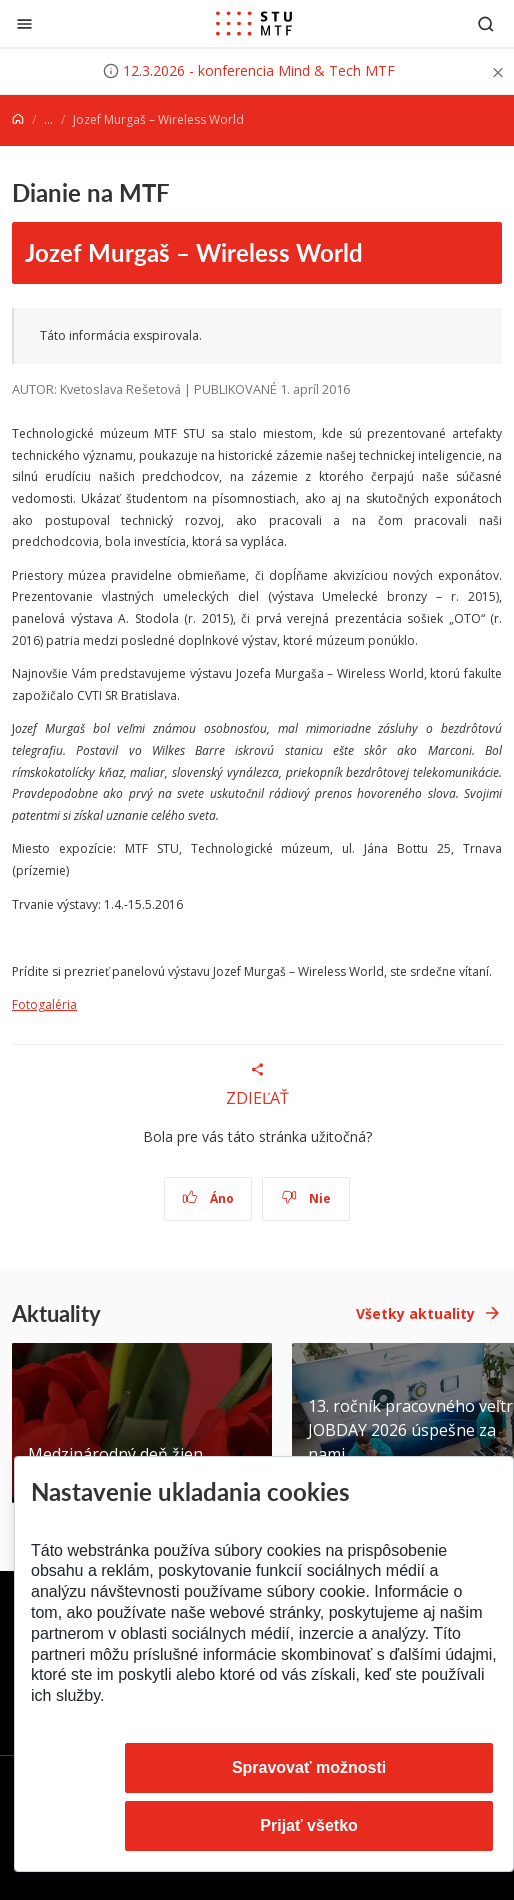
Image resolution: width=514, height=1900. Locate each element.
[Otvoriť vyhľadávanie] (486, 23)
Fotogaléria (44, 1004)
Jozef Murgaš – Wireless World (194, 252)
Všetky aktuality (415, 1313)
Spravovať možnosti (309, 1767)
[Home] (18, 119)
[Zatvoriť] (24, 23)
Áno (208, 1198)
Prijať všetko (309, 1825)
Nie (306, 1198)
